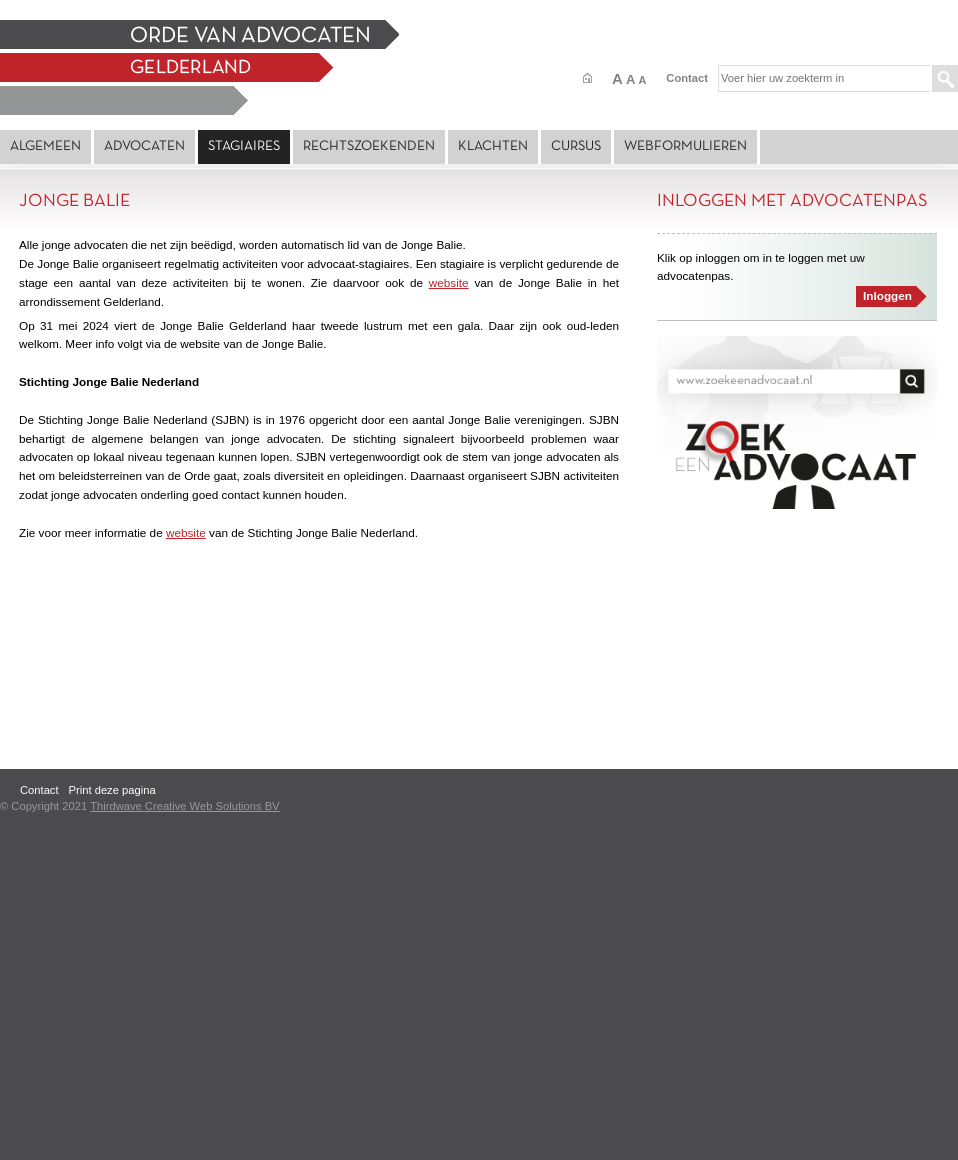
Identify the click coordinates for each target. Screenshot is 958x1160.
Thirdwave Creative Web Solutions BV (184, 806)
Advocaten (144, 146)
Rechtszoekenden (369, 146)
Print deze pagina (112, 790)
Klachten (493, 146)
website (449, 282)
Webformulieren (685, 146)
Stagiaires (244, 146)
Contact (687, 78)
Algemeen (45, 146)
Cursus (576, 146)
